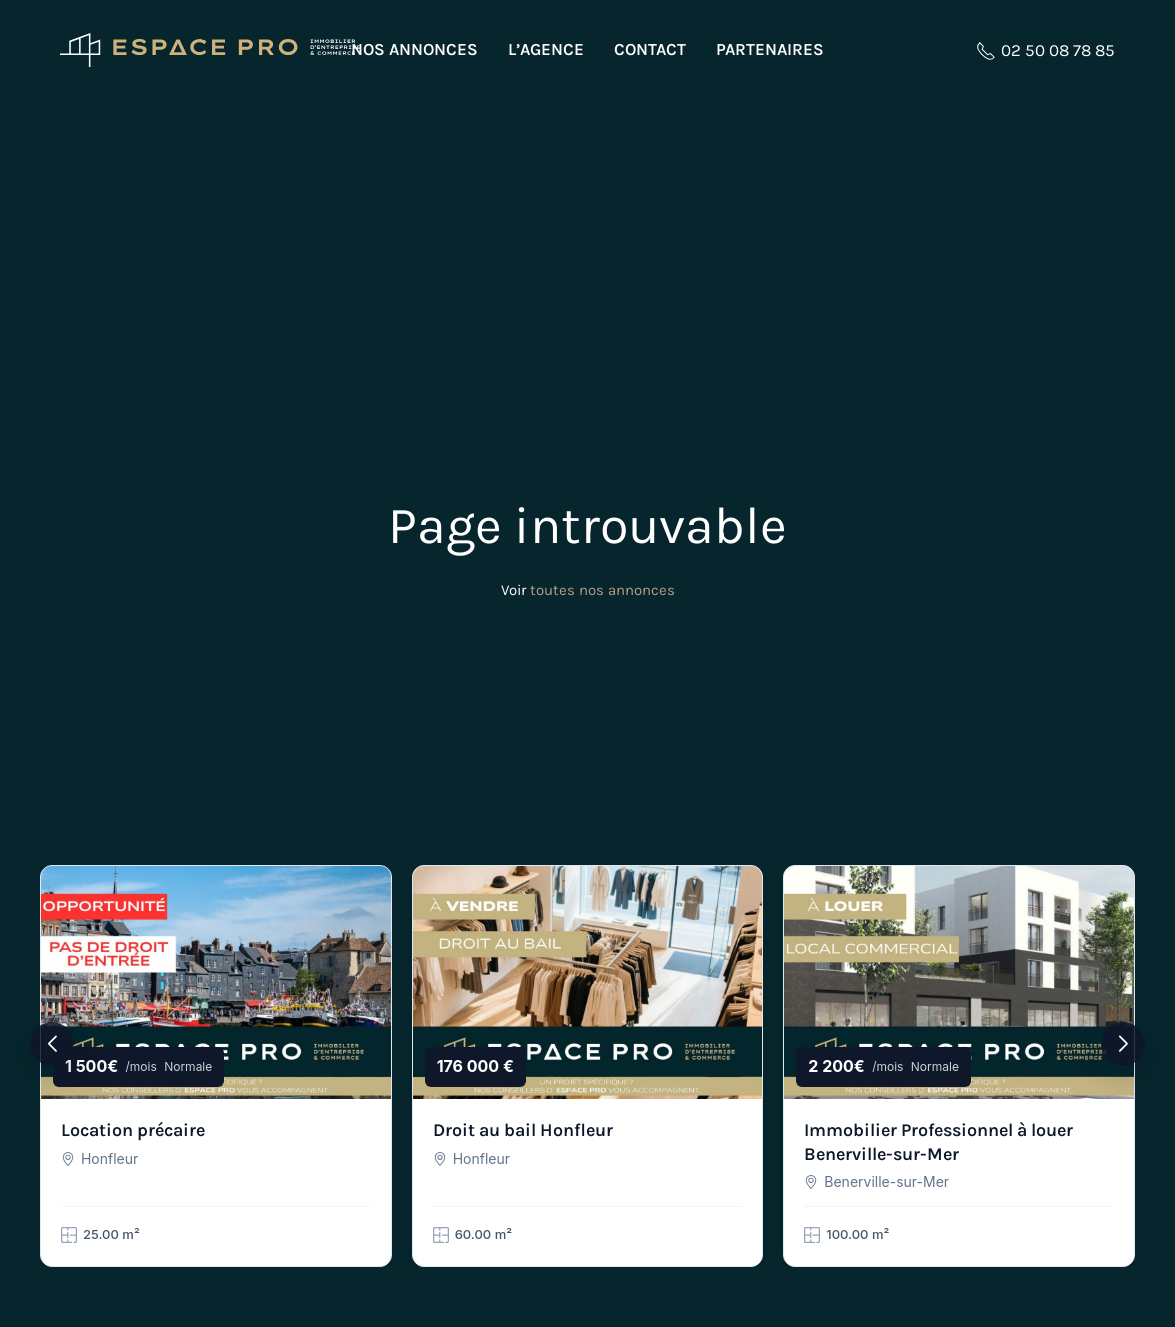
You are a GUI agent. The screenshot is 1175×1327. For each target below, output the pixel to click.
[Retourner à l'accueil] (210, 50)
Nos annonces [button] (414, 49)
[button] (52, 1044)
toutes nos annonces (602, 590)
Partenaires (770, 49)
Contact (650, 49)
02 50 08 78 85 (1045, 50)
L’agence (546, 49)
